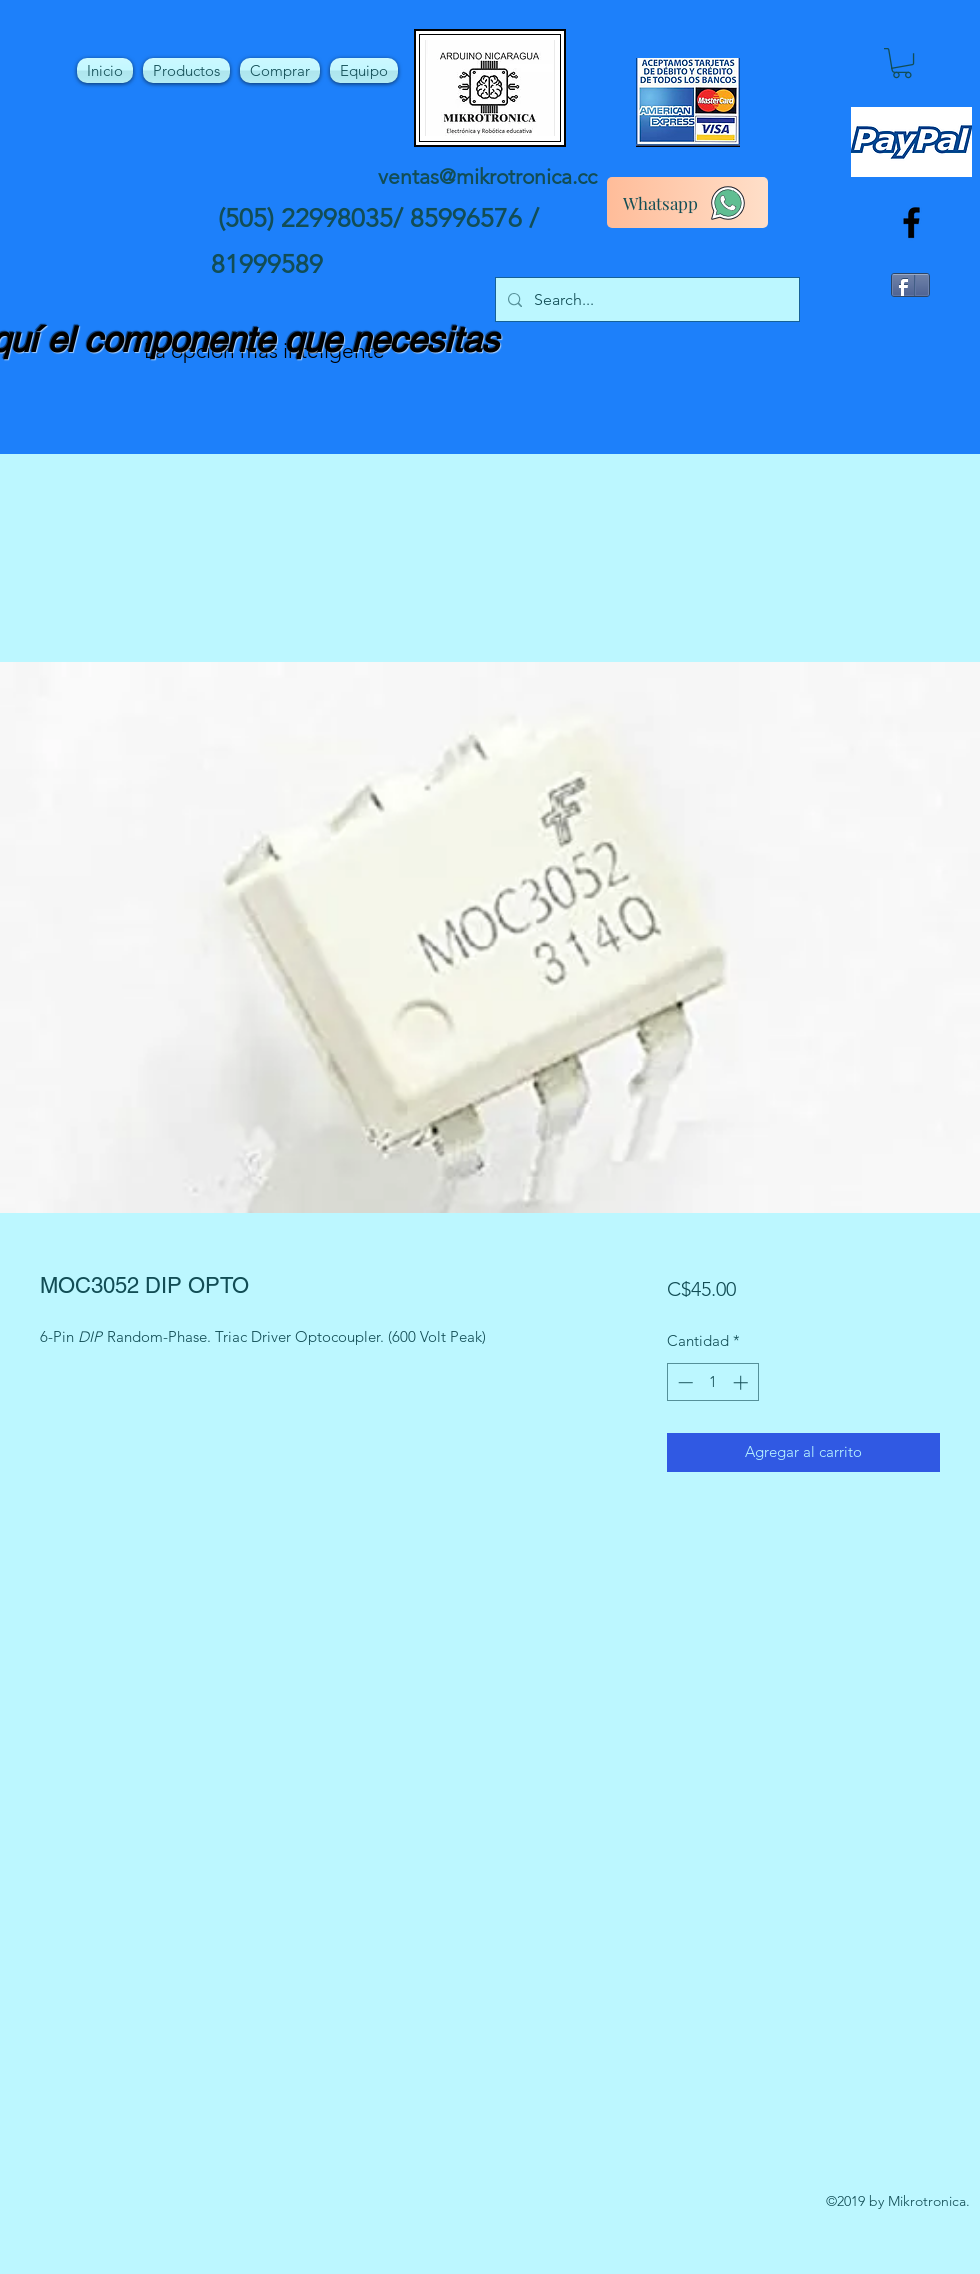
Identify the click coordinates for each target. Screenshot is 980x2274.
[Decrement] (683, 1382)
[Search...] (645, 300)
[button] (902, 63)
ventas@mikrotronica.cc (487, 176)
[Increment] (742, 1382)
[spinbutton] (712, 1382)
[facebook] (911, 222)
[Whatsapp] (687, 202)
